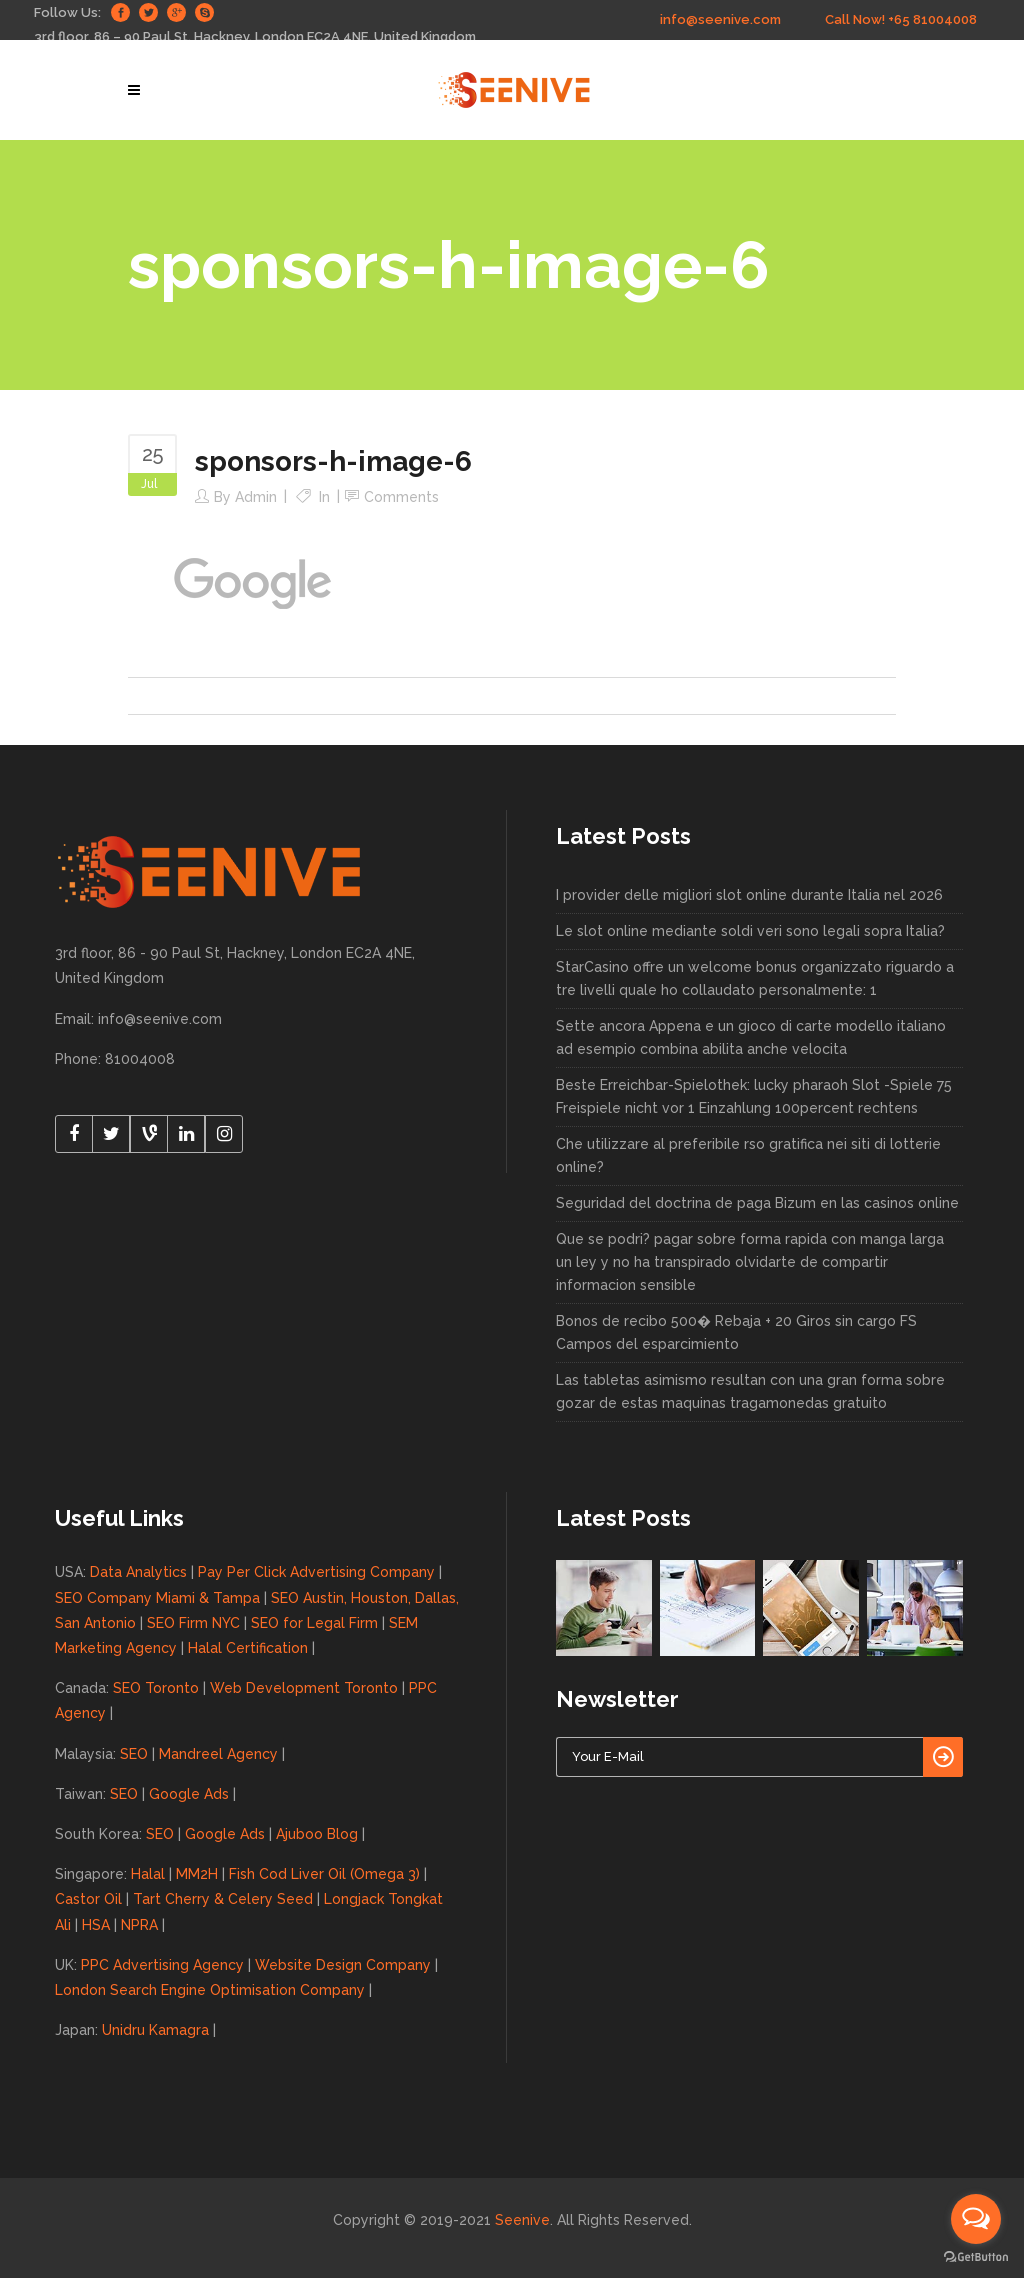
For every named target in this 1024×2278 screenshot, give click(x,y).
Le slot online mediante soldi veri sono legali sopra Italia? (750, 931)
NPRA (139, 1925)
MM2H (197, 1874)
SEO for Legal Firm (314, 1623)
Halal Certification (248, 1648)
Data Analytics (138, 1572)
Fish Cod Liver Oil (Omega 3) (324, 1874)
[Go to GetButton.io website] (976, 2257)
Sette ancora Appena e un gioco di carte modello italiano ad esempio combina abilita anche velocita (751, 1037)
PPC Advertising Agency (162, 1965)
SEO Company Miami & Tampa (157, 1598)
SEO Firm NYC (193, 1623)
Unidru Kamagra (155, 2030)
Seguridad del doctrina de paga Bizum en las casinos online (757, 1203)
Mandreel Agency (218, 1754)
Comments (401, 497)
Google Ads (189, 1794)
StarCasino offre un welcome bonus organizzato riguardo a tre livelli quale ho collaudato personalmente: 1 (755, 978)
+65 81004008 (932, 19)
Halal (148, 1874)
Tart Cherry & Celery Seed (223, 1899)
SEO (134, 1754)
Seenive (522, 2220)
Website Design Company (343, 1965)
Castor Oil (88, 1899)
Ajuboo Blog (317, 1834)
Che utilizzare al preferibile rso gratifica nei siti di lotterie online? (748, 1155)
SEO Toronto (156, 1688)
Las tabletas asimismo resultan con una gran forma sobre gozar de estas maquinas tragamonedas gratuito (750, 1391)
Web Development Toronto (304, 1688)
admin (256, 497)
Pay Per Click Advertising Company (316, 1572)
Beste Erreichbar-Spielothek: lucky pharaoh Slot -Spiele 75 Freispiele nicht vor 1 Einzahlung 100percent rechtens (754, 1096)
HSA (96, 1925)
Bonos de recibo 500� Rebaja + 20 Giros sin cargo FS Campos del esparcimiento (736, 1332)
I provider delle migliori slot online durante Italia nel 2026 (749, 895)
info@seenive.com (720, 19)
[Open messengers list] (976, 2219)
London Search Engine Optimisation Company (210, 1990)
